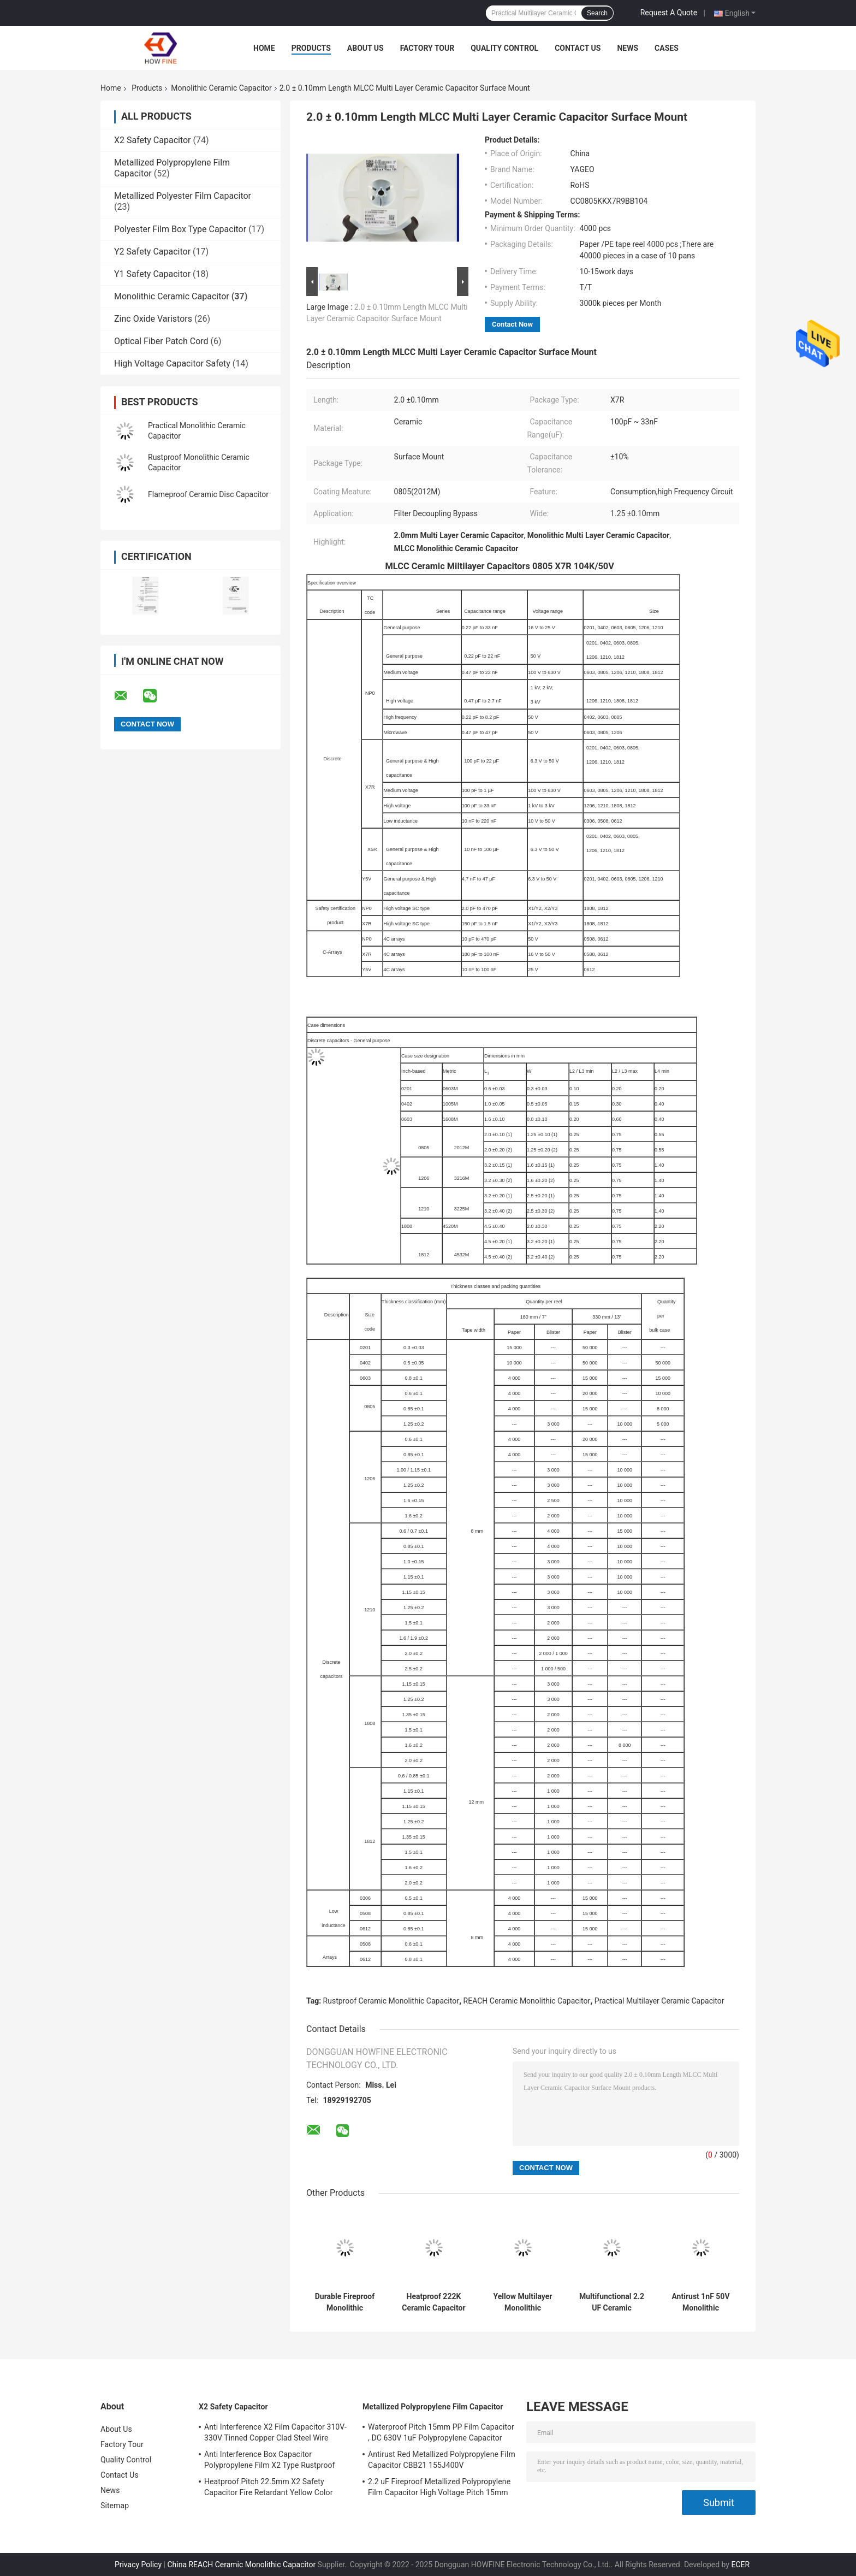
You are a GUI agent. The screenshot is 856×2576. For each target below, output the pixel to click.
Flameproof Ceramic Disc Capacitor (208, 494)
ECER (740, 2564)
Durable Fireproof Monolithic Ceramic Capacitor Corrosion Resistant (344, 2302)
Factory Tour (427, 48)
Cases (667, 48)
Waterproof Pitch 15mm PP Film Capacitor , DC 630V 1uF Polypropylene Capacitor (441, 2432)
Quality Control (504, 48)
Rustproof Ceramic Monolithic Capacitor (391, 2000)
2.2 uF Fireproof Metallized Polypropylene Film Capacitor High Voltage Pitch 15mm (439, 2487)
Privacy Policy (138, 2564)
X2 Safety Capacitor (152, 140)
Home (264, 48)
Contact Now (512, 324)
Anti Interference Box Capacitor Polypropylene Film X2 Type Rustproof (269, 2459)
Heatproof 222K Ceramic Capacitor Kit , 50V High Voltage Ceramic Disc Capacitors (433, 2302)
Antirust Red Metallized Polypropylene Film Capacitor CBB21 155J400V (441, 2459)
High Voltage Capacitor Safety (172, 363)
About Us (365, 48)
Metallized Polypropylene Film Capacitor (432, 2406)
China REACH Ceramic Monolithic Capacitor (241, 2564)
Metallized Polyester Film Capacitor (182, 196)
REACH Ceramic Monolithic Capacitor (527, 2000)
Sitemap (114, 2505)
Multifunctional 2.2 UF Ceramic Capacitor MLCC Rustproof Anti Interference (611, 2302)
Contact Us (578, 48)
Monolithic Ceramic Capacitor (221, 88)
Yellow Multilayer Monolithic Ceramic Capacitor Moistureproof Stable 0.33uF (522, 2302)
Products (311, 48)
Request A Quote (668, 12)
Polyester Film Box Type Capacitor (180, 229)
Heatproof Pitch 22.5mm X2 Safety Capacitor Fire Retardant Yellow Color (268, 2487)
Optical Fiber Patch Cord (161, 341)
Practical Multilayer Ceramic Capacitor (659, 2000)
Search (597, 13)
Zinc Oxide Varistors (153, 319)
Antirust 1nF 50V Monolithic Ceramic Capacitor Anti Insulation (700, 2302)
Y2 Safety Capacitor (152, 251)
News (627, 48)
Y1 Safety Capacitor (152, 274)
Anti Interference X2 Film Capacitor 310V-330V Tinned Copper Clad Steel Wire (275, 2432)
